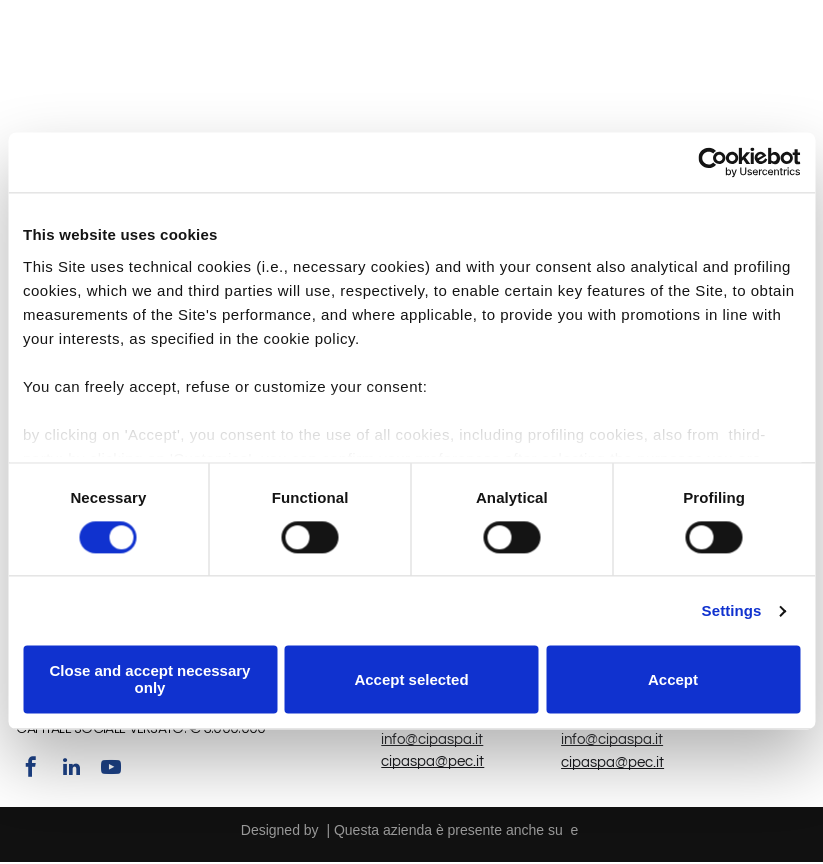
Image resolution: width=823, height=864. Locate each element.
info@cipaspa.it (432, 741)
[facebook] (31, 771)
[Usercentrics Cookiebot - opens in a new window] (712, 163)
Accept (673, 680)
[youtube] (111, 771)
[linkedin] (71, 771)
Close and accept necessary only (150, 681)
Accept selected (411, 680)
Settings (732, 611)
